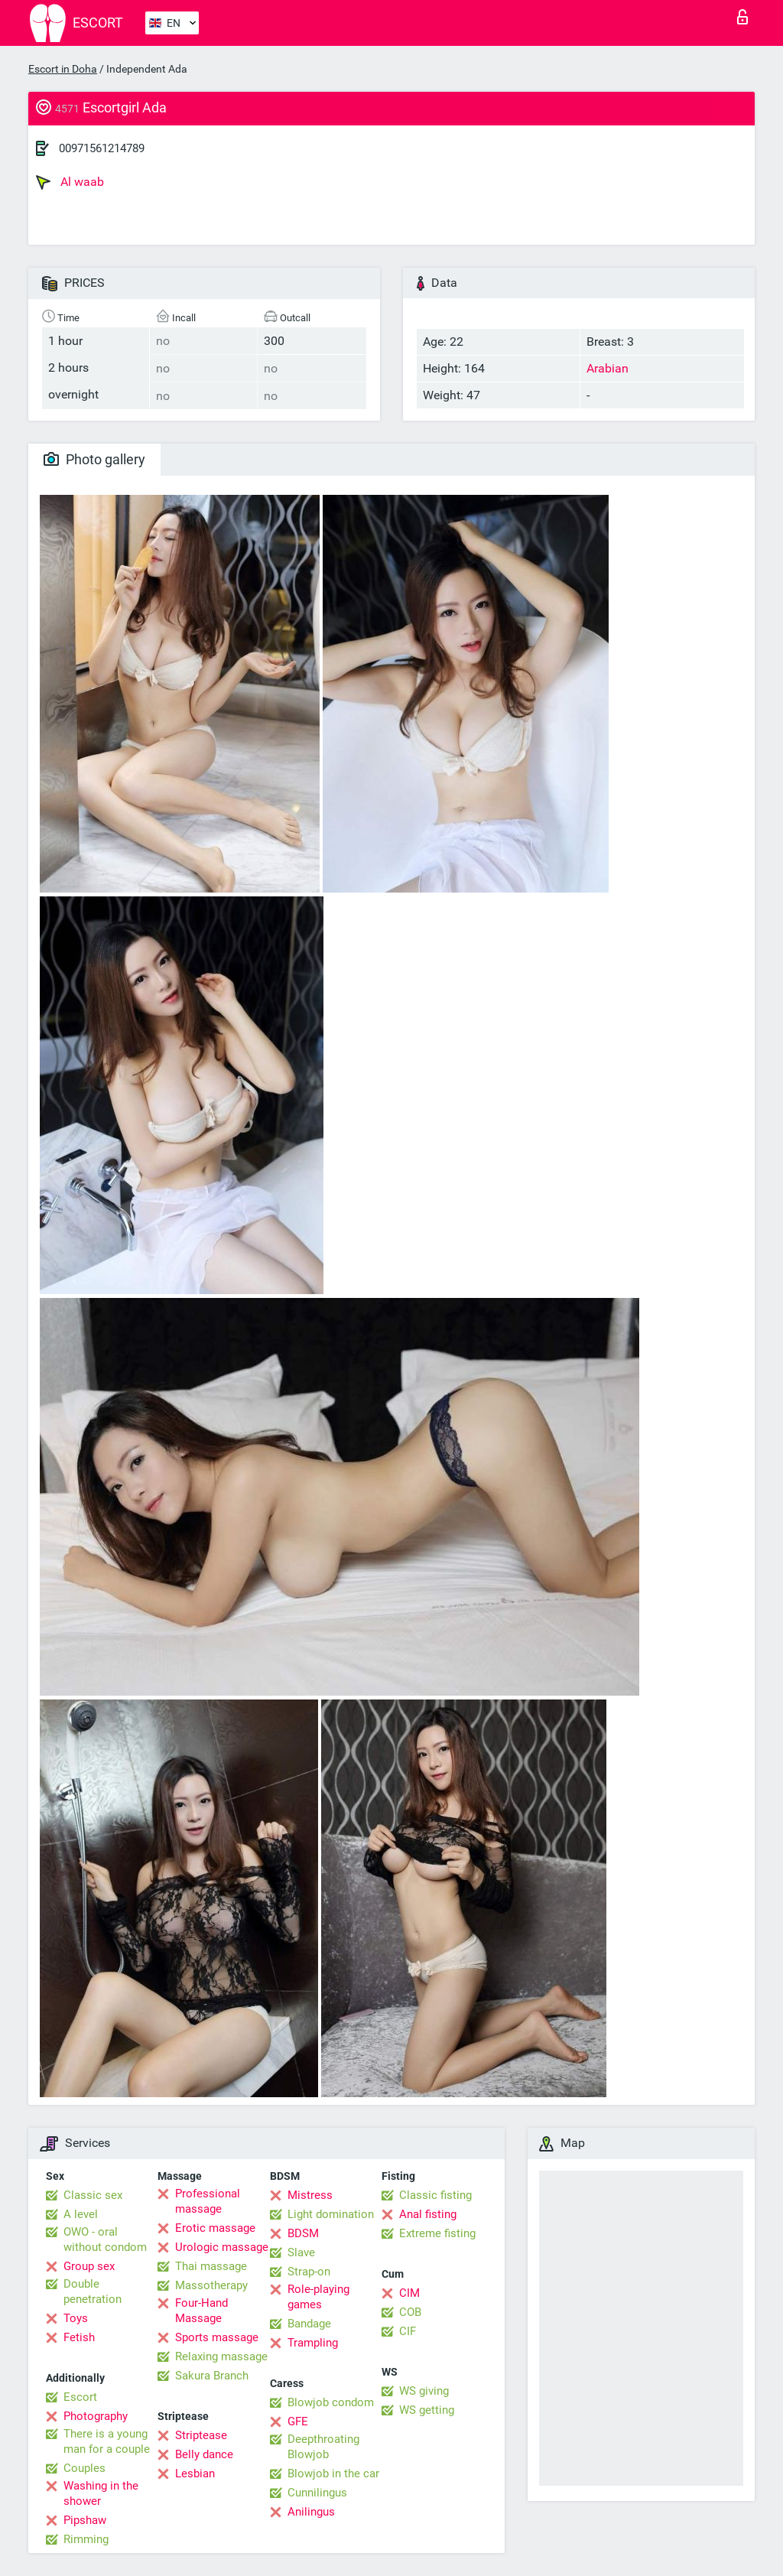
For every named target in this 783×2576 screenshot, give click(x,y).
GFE (298, 2421)
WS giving (424, 2391)
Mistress (310, 2195)
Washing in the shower (100, 2493)
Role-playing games (318, 2296)
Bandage (309, 2323)
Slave (301, 2252)
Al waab (70, 182)
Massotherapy (211, 2285)
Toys (75, 2318)
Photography (95, 2416)
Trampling (313, 2343)
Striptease (201, 2435)
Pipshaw (84, 2520)
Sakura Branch (212, 2375)
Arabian (607, 368)
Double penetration (92, 2291)
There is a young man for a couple (106, 2441)
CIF (407, 2331)
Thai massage (211, 2266)
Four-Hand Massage (201, 2310)
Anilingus (311, 2512)
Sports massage (216, 2337)
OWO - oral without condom (105, 2239)
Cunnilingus (317, 2493)
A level (80, 2214)
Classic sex (92, 2195)
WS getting (426, 2410)
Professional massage (207, 2201)
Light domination (331, 2214)
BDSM (303, 2233)
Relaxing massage (221, 2356)
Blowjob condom (331, 2402)
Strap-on (309, 2271)
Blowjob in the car (333, 2473)
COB (410, 2312)
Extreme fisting (437, 2233)
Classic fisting (435, 2195)
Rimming (86, 2539)
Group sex (89, 2266)
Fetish (79, 2337)
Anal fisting (427, 2214)
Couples (84, 2468)
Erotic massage (215, 2228)
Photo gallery (94, 459)
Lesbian (195, 2473)
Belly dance (204, 2454)
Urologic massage (221, 2247)
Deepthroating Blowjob (323, 2446)
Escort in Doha (62, 69)
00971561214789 (102, 148)
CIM (409, 2293)
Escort (80, 2397)
